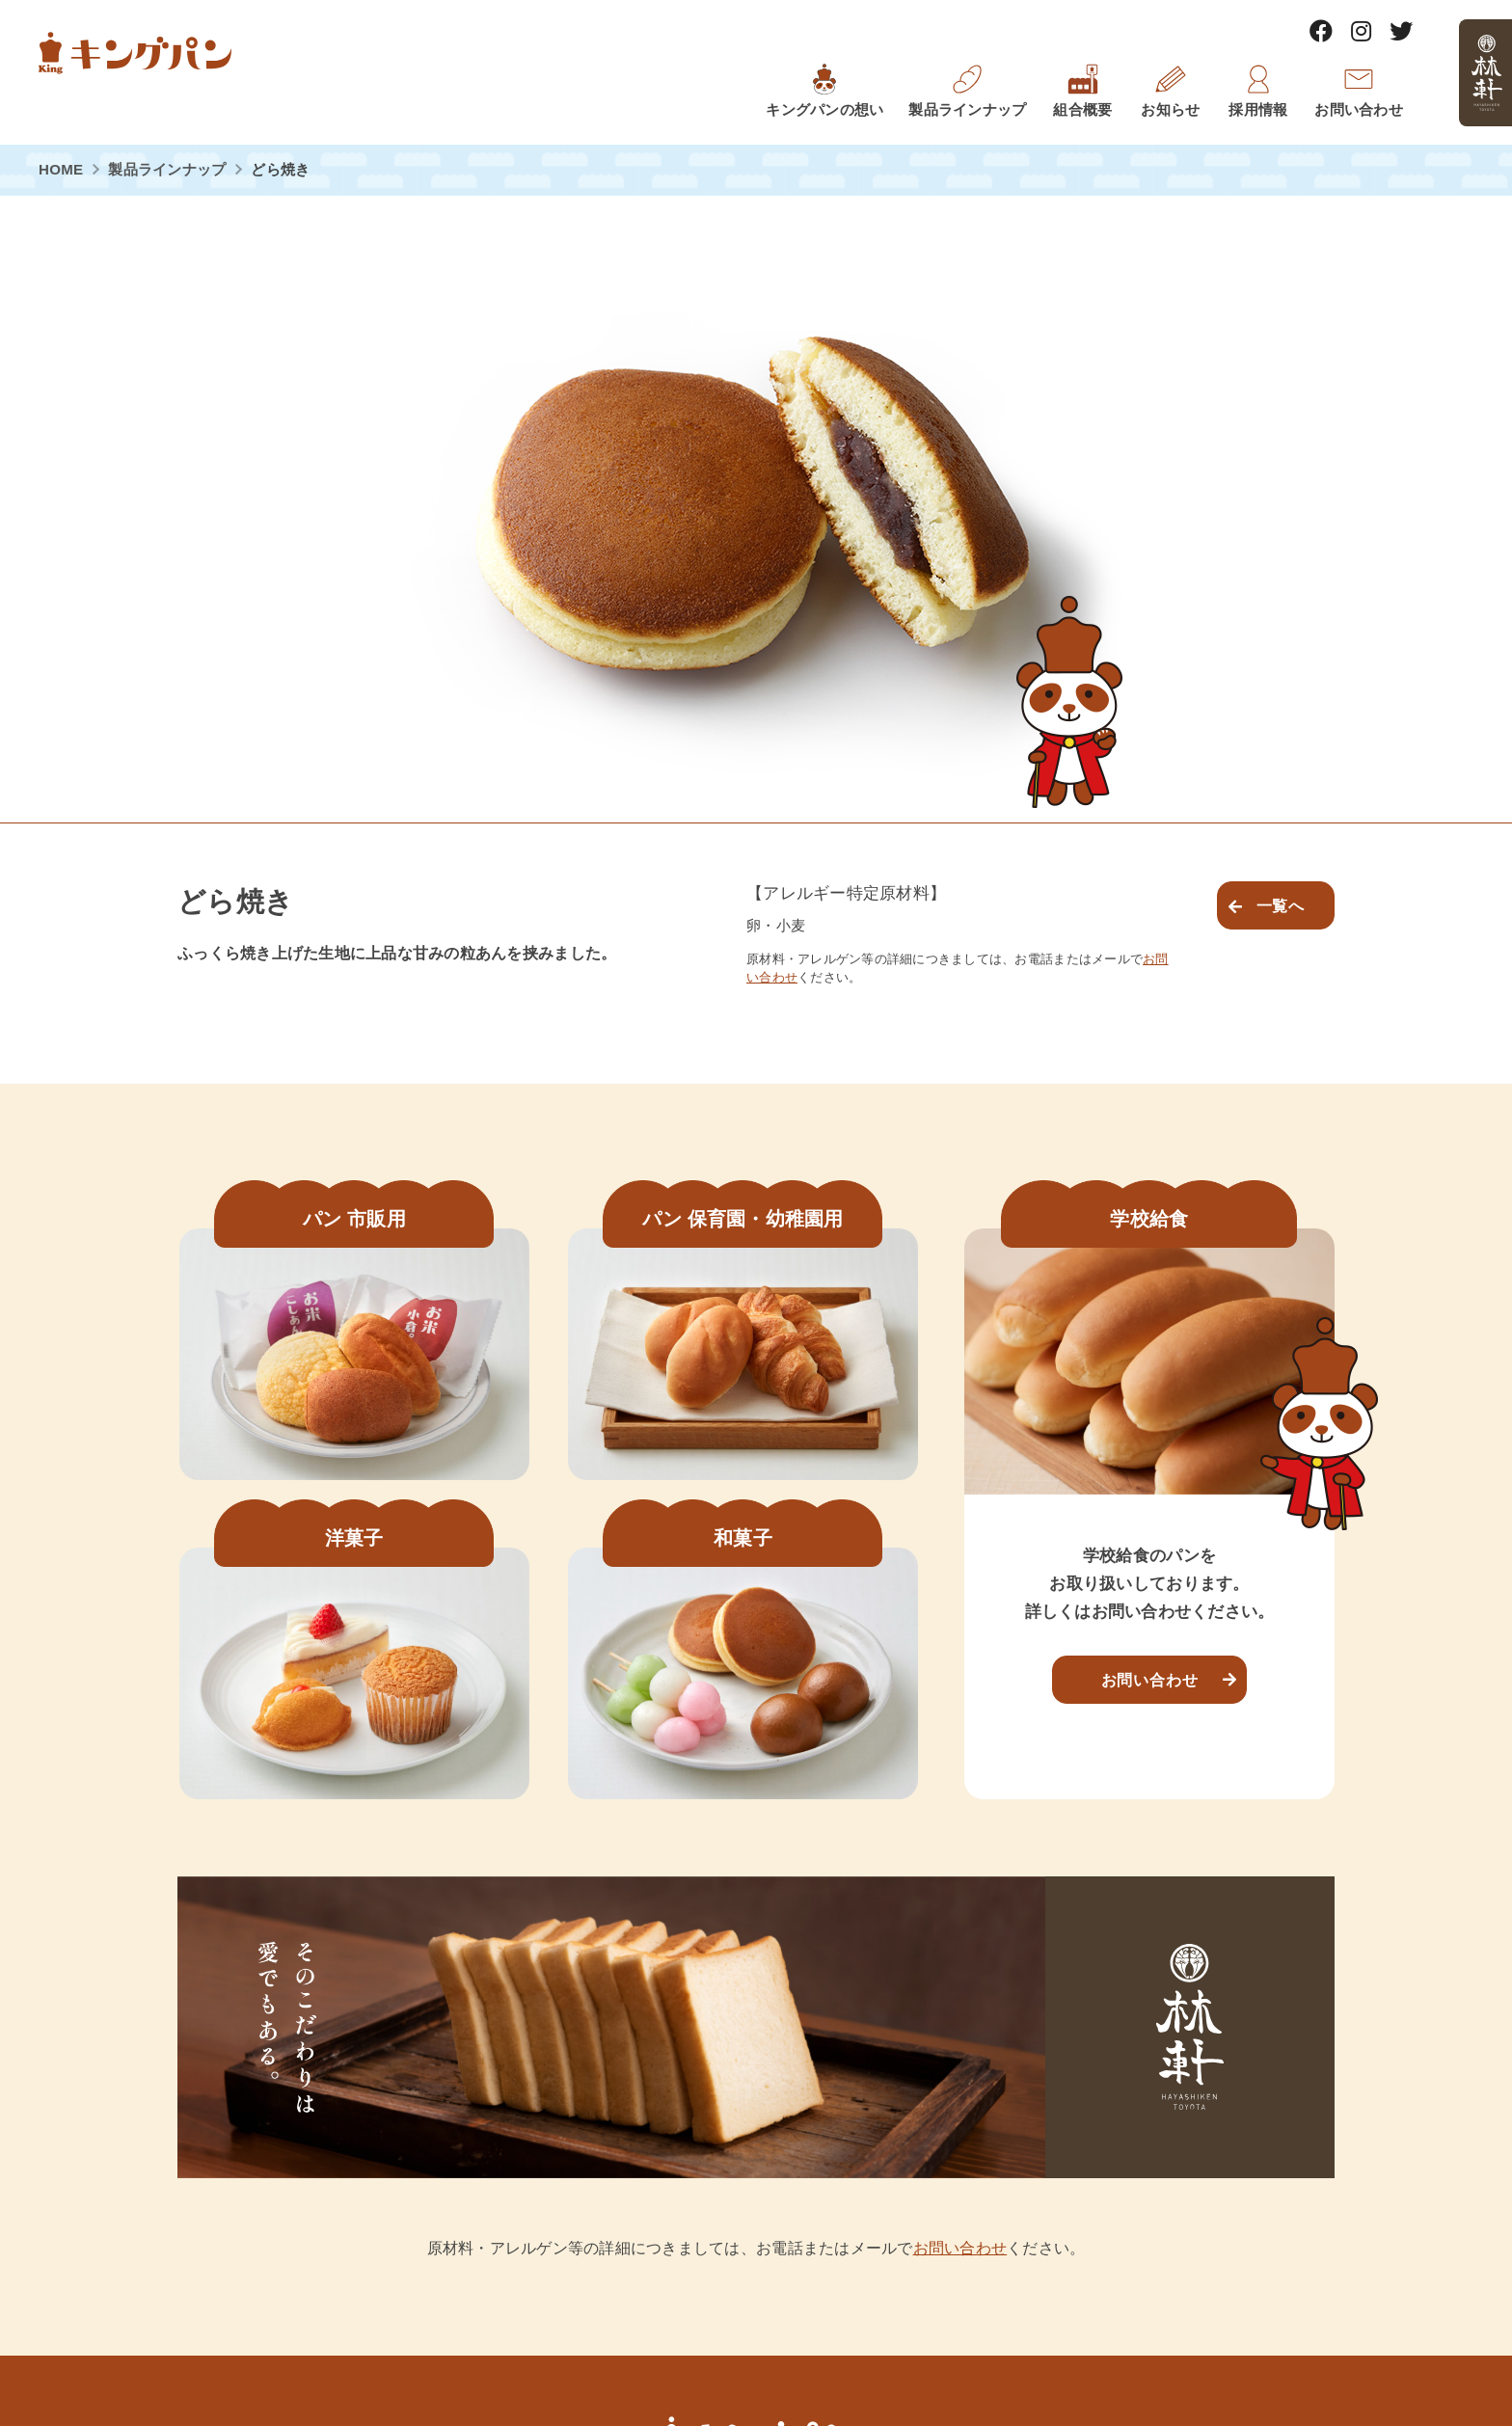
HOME (61, 169)
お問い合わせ (1150, 1679)
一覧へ (1280, 905)
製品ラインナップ (167, 169)
